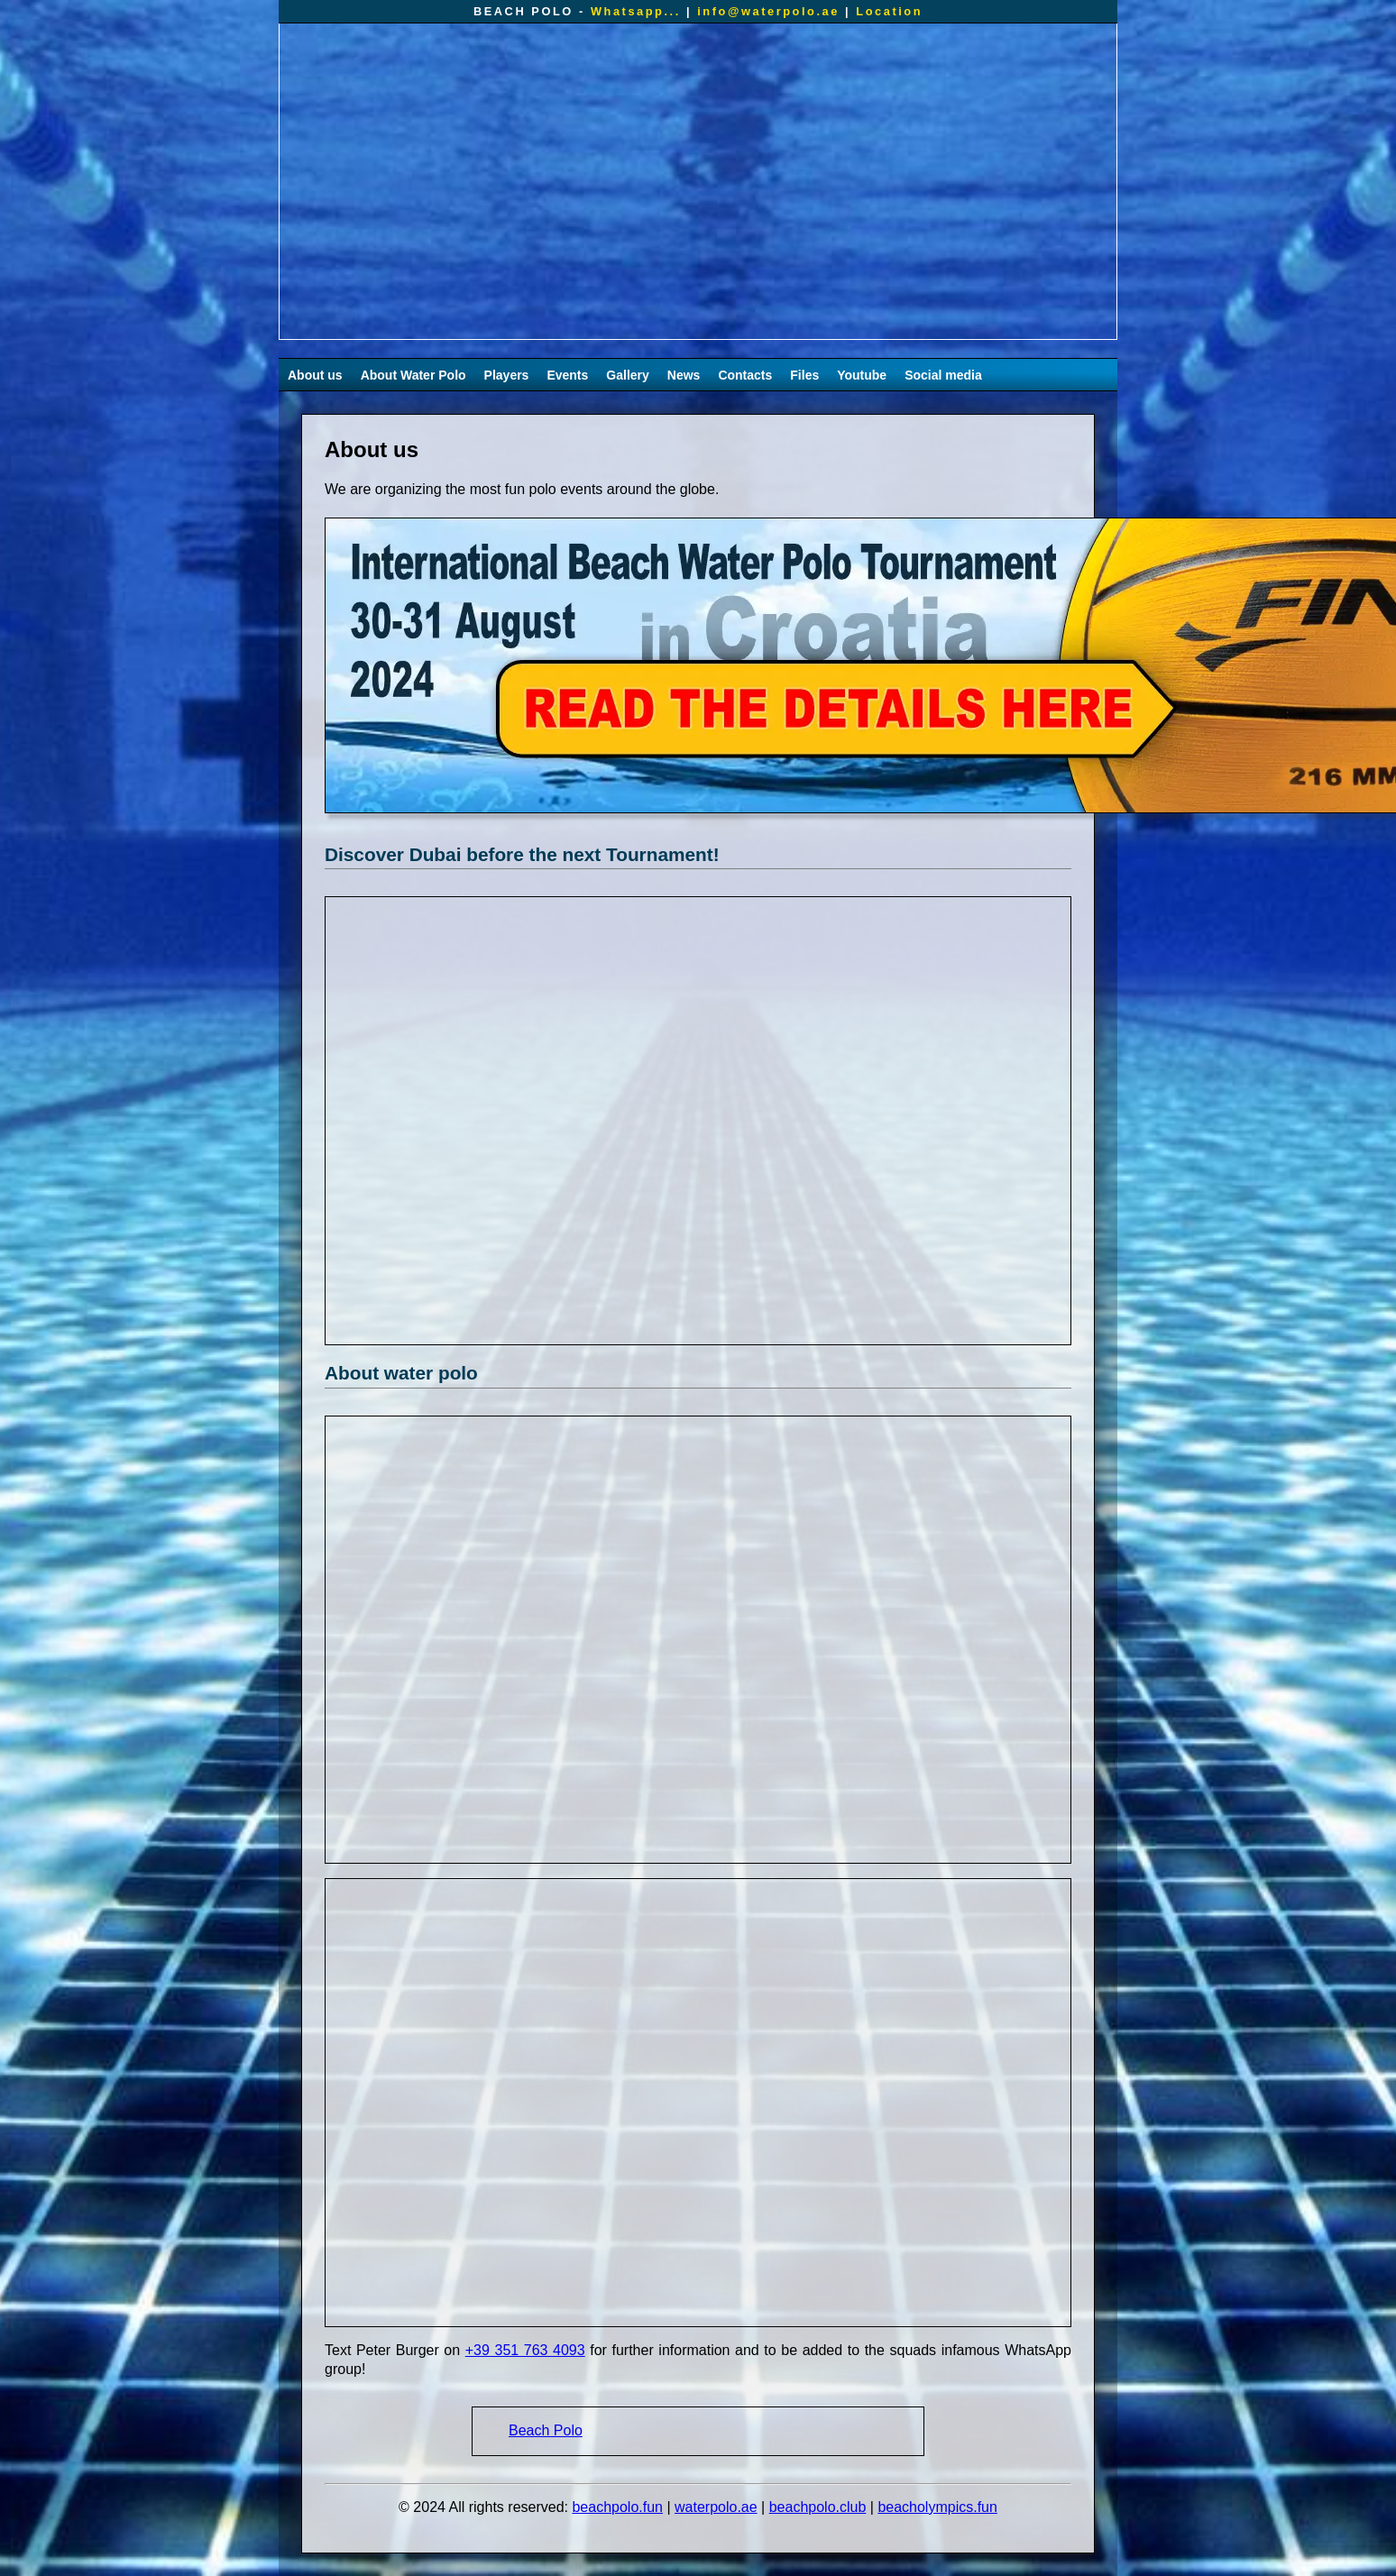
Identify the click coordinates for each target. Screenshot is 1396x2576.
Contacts (745, 375)
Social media (943, 375)
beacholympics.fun (937, 2507)
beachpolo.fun (617, 2507)
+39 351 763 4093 (525, 2350)
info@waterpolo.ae (768, 11)
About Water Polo (413, 375)
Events (567, 375)
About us (315, 375)
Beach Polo (546, 2430)
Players (506, 375)
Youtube (861, 375)
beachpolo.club (818, 2507)
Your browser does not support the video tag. (698, 181)
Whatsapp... (636, 11)
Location (889, 11)
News (684, 375)
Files (804, 375)
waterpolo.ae (716, 2507)
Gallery (627, 375)
